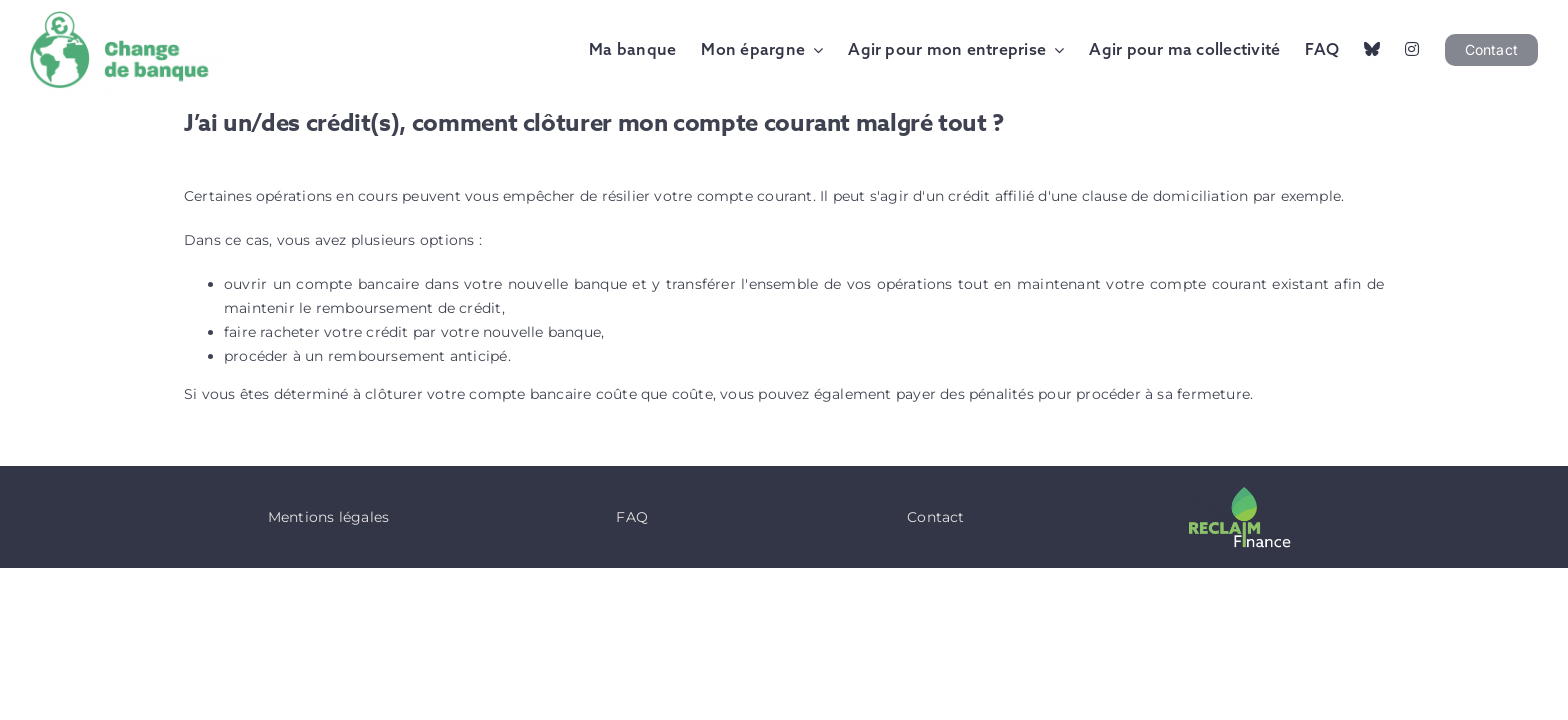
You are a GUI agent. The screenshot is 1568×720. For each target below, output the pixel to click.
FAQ (632, 517)
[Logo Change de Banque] (125, 18)
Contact (935, 517)
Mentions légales (328, 517)
